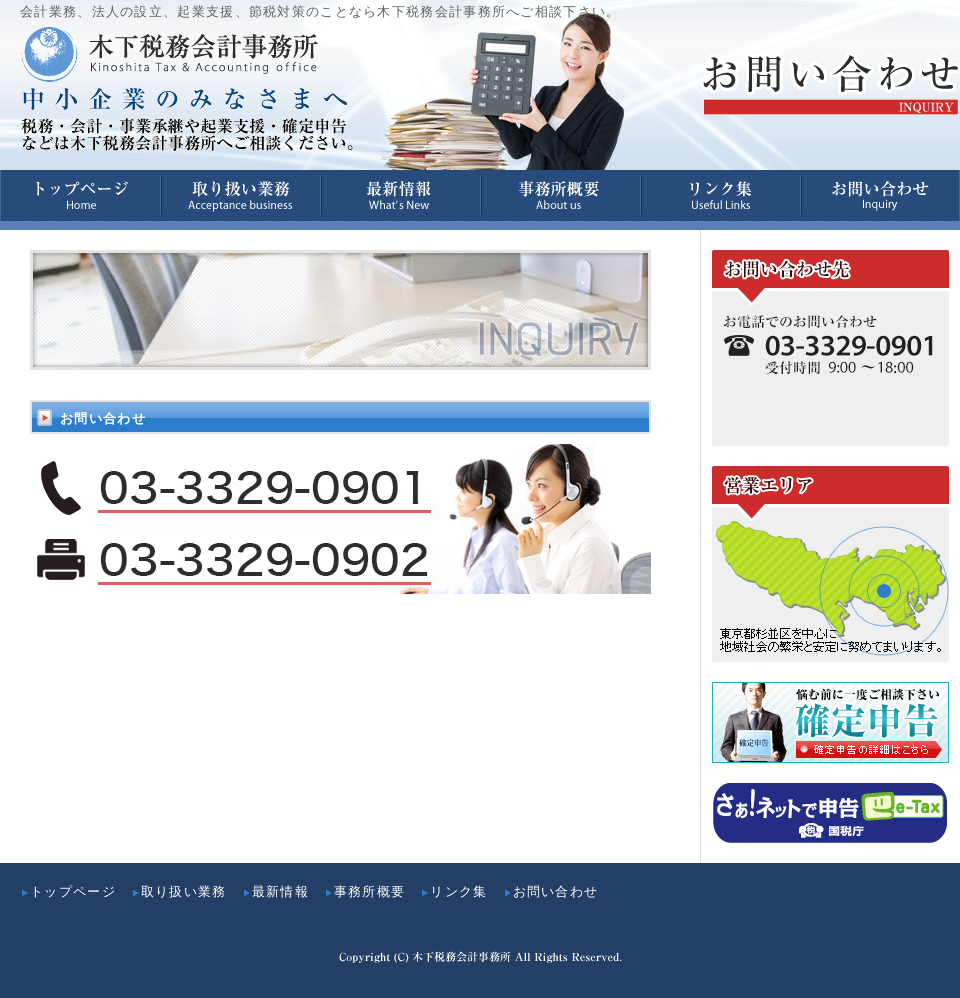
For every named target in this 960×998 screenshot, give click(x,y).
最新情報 (275, 891)
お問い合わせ (551, 891)
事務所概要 (365, 891)
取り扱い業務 (179, 891)
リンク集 (453, 891)
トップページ (68, 891)
